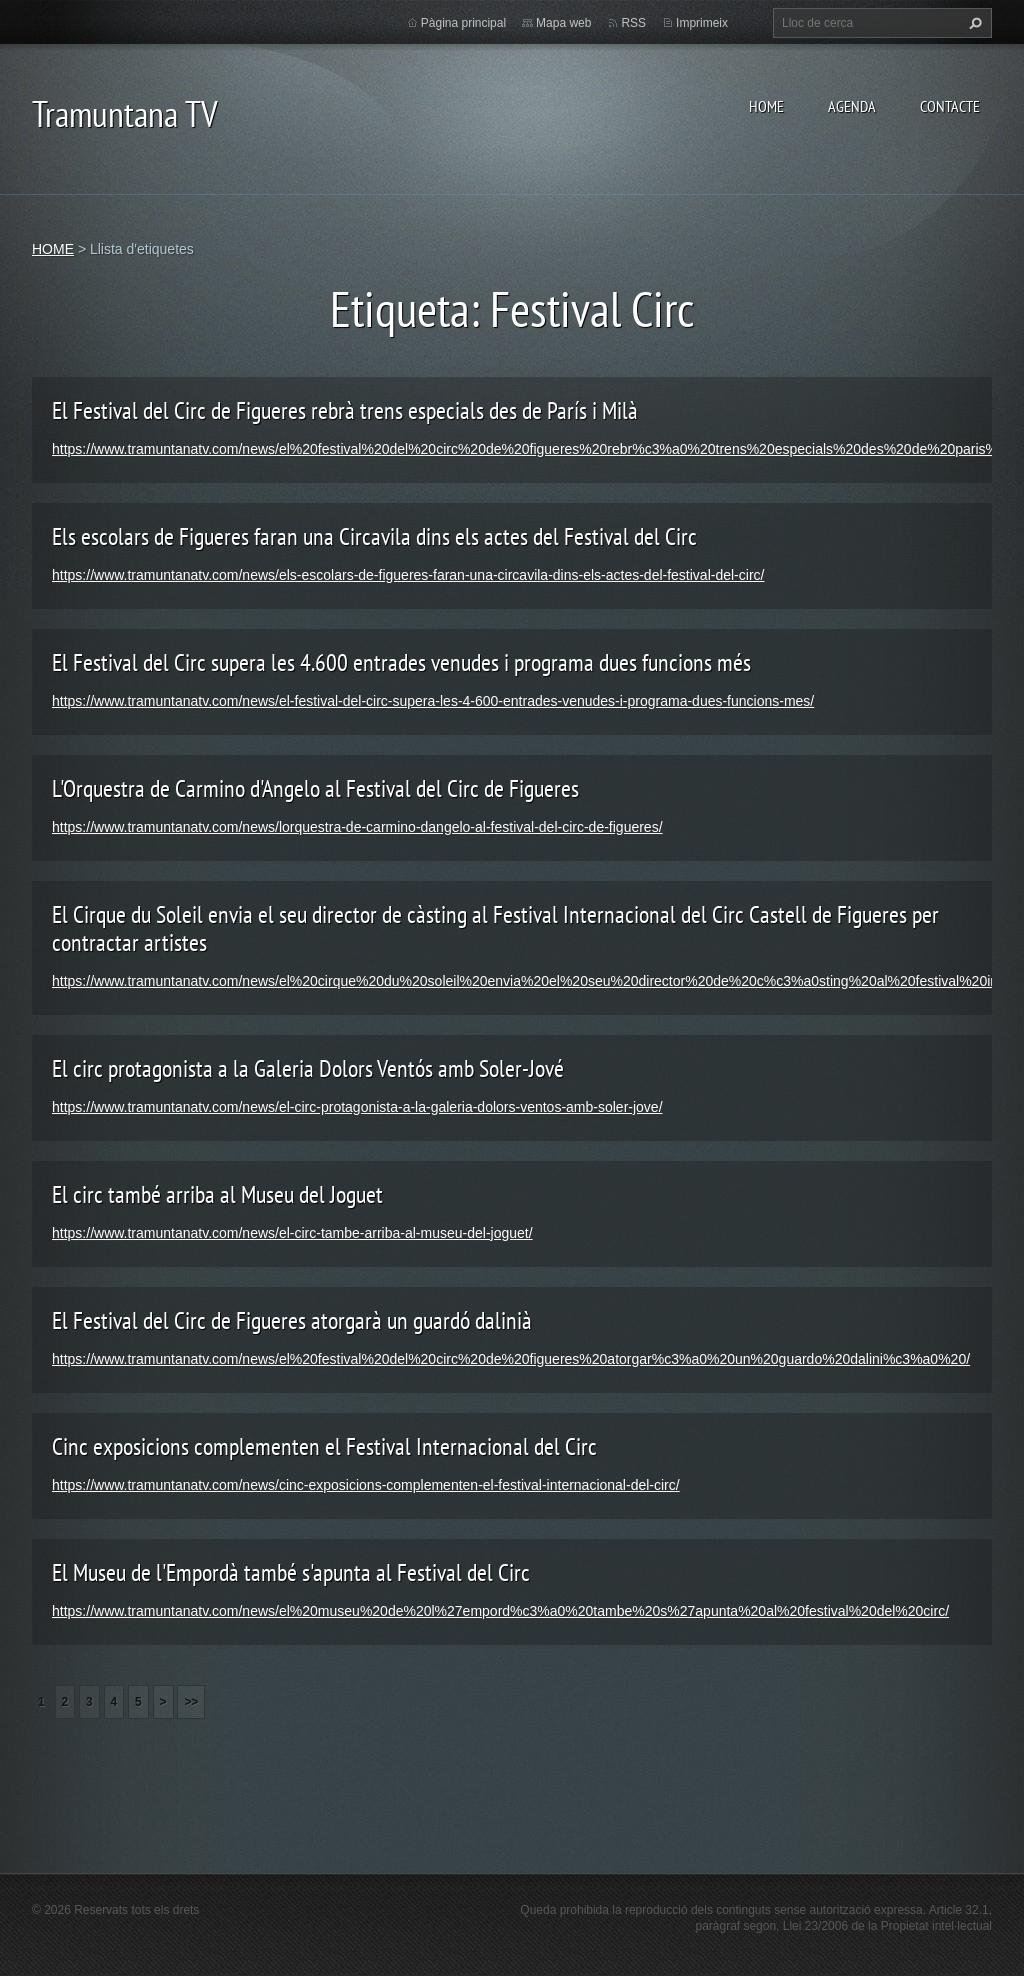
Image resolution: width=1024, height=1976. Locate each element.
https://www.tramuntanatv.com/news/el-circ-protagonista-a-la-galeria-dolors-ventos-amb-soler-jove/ (357, 1107)
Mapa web (563, 23)
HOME (766, 106)
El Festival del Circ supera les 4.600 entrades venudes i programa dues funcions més (401, 662)
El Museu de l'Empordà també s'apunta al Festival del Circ (291, 1572)
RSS (633, 23)
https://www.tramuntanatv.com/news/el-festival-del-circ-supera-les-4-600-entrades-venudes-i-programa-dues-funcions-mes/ (433, 701)
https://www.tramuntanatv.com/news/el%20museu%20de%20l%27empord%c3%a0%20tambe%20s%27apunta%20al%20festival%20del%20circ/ (500, 1611)
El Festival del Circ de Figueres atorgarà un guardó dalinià (292, 1320)
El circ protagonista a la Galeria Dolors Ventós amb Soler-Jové (308, 1068)
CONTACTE (950, 106)
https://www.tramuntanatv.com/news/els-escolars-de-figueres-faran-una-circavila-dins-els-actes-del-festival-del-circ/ (408, 575)
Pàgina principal (463, 23)
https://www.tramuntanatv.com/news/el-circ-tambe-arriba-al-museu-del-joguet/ (292, 1233)
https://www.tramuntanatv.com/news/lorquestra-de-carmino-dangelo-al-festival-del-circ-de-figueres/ (357, 827)
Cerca (973, 23)
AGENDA (852, 106)
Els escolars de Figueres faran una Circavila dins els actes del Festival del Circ (374, 536)
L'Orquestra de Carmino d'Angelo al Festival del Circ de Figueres (315, 788)
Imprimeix (702, 23)
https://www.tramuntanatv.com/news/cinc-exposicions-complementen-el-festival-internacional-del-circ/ (366, 1485)
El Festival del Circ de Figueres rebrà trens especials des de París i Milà (345, 410)
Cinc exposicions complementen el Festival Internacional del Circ (324, 1446)
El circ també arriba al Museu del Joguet (217, 1194)
